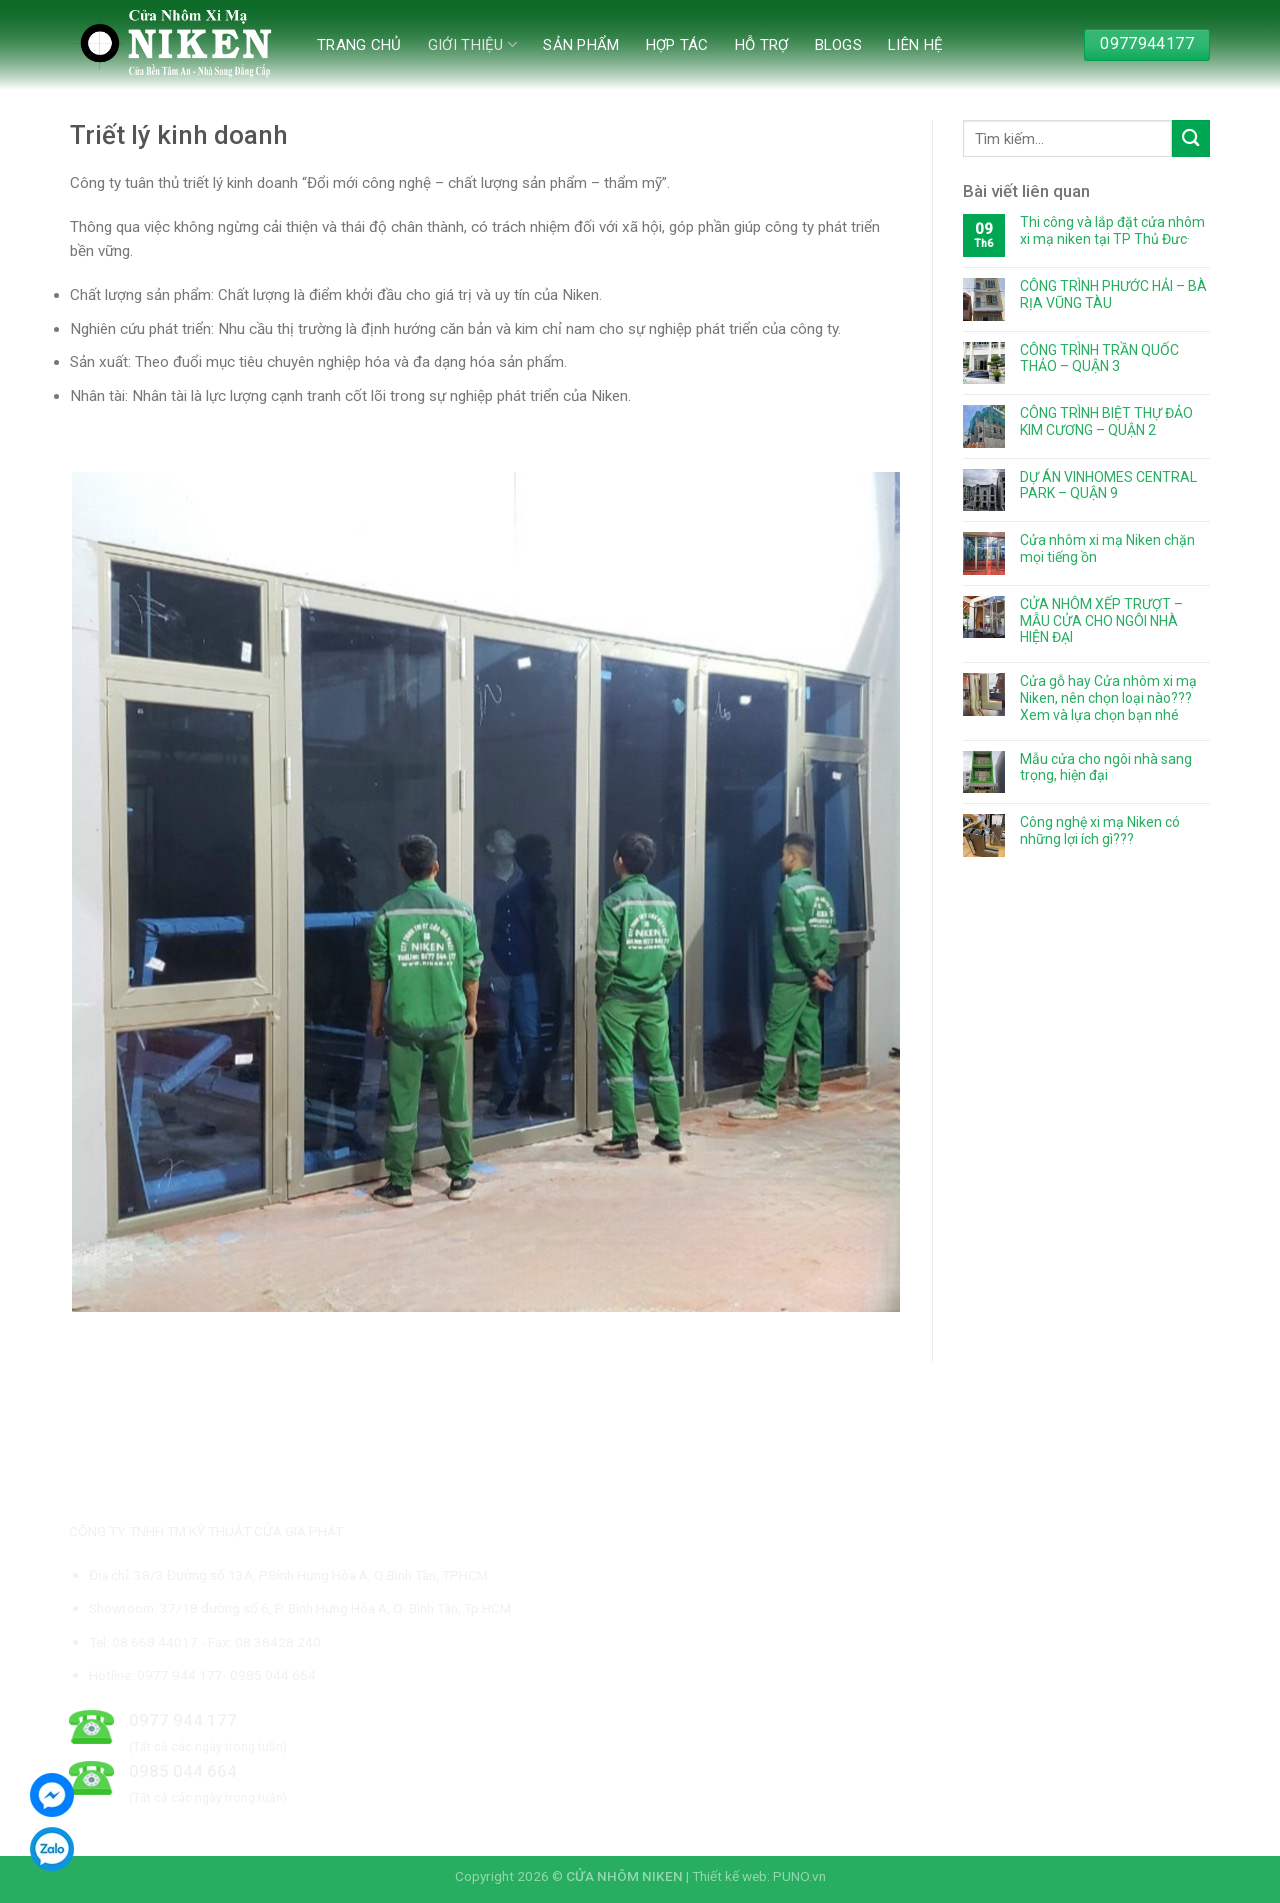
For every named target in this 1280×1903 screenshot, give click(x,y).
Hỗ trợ (762, 45)
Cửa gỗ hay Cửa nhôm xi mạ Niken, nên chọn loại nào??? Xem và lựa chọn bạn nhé (1108, 698)
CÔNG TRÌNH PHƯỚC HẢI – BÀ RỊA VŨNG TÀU (1113, 294)
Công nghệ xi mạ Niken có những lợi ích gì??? (1100, 830)
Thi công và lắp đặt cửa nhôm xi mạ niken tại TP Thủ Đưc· (1112, 230)
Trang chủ (359, 45)
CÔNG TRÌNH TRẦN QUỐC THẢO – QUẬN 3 (1099, 358)
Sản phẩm (581, 45)
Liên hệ (915, 45)
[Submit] (1191, 138)
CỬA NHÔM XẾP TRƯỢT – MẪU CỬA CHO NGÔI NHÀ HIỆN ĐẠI (1101, 621)
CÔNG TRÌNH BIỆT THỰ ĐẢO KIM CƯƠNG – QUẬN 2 (1106, 421)
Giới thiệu (473, 44)
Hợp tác (677, 45)
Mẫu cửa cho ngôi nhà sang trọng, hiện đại (1106, 767)
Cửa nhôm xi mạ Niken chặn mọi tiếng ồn (1107, 548)
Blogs (839, 45)
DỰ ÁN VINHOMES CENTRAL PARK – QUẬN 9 (1108, 485)
